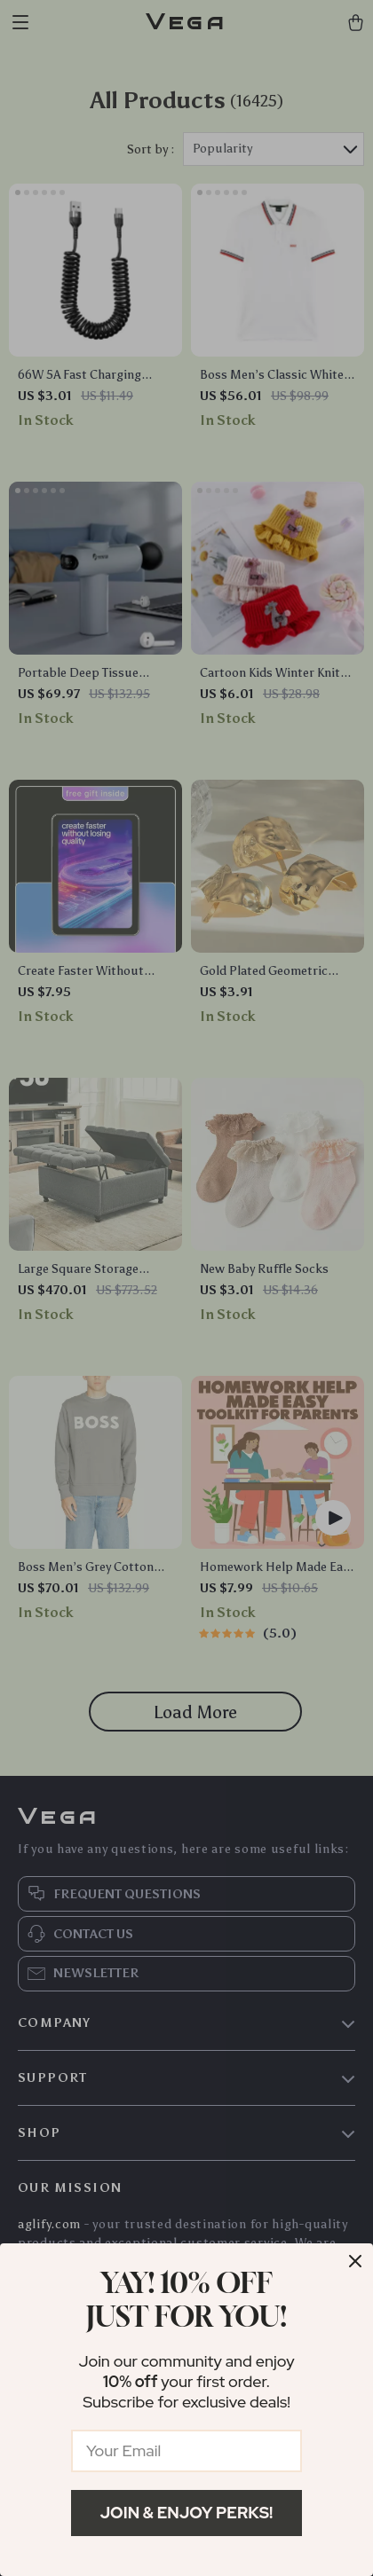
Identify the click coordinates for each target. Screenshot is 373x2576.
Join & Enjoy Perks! (187, 2512)
